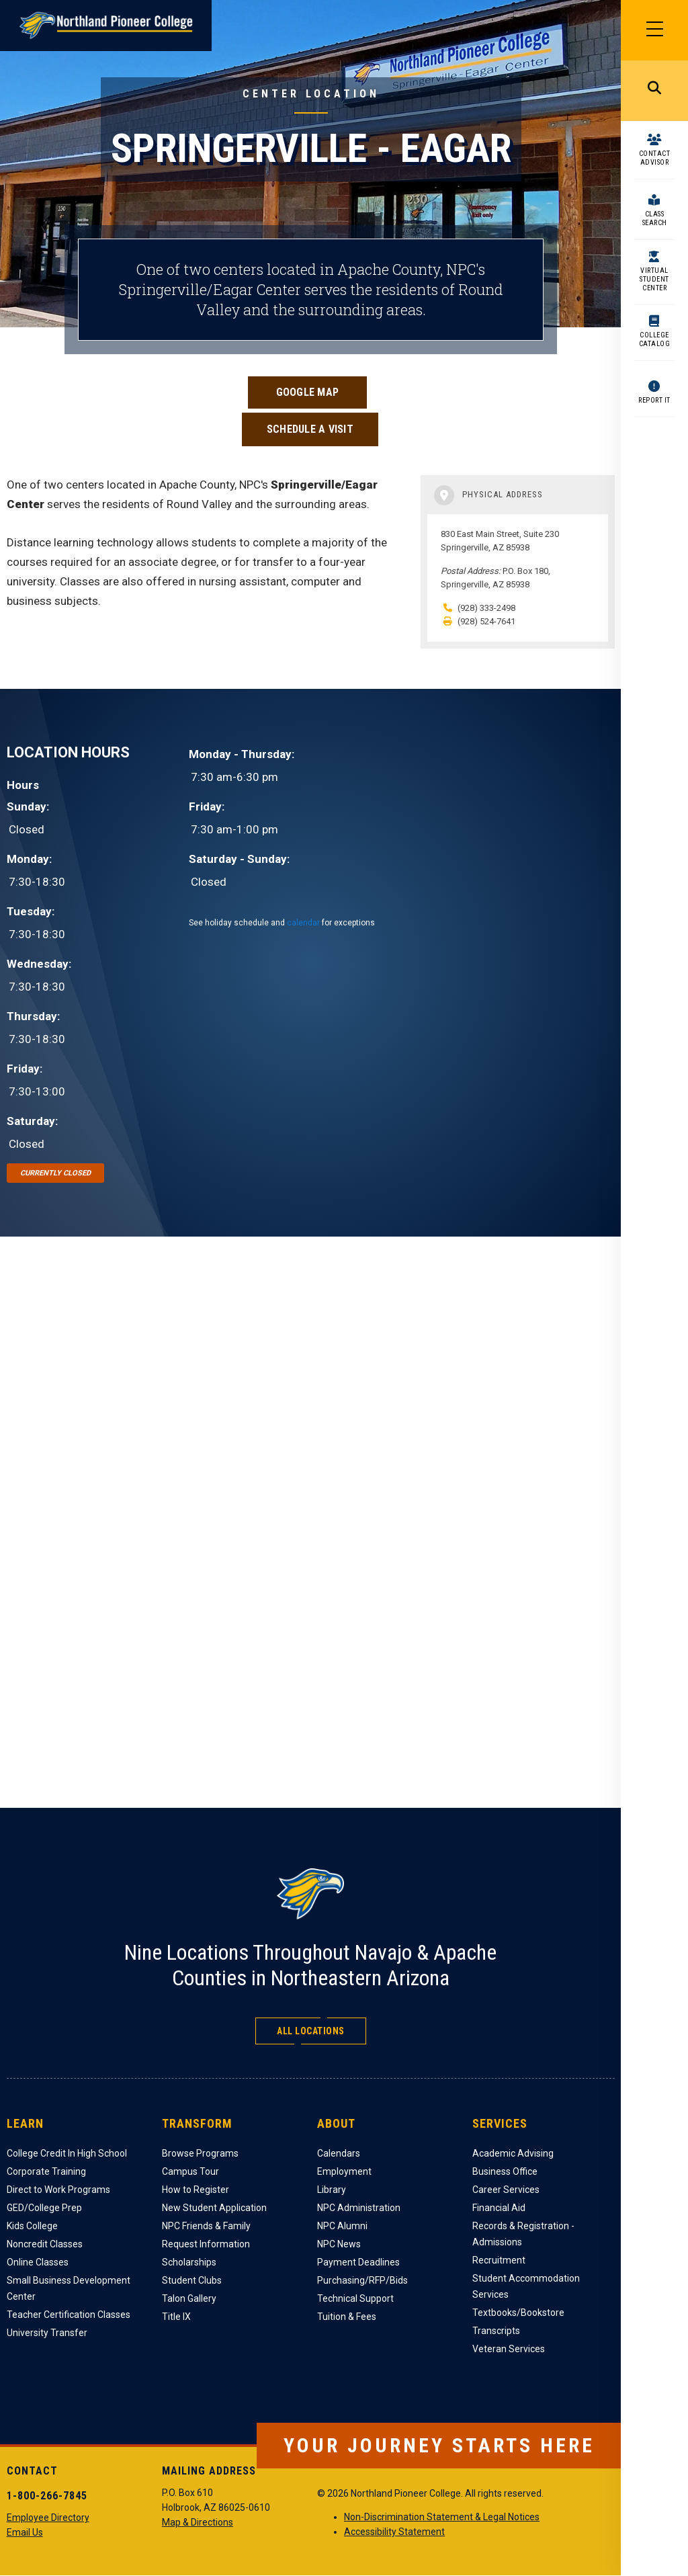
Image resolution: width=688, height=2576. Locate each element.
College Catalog (655, 339)
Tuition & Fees (346, 2316)
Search (654, 90)
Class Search (654, 218)
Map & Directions (197, 2522)
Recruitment (498, 2260)
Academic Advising (513, 2153)
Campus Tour (190, 2171)
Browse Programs (200, 2153)
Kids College (32, 2225)
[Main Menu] (654, 30)
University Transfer (47, 2332)
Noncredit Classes (45, 2244)
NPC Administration (358, 2207)
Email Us (25, 2532)
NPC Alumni (342, 2225)
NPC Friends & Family (206, 2225)
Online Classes (38, 2262)
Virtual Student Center (654, 279)
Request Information (206, 2244)
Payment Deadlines (358, 2262)
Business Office (505, 2171)
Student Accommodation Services (526, 2286)
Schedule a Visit (310, 429)
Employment (344, 2171)
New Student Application (214, 2207)
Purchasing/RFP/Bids (362, 2280)
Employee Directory (48, 2517)
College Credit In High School (67, 2153)
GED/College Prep (44, 2207)
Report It (654, 400)
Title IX (176, 2316)
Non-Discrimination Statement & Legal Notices (442, 2516)
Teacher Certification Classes (68, 2314)
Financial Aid (498, 2207)
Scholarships (189, 2262)
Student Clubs (192, 2280)
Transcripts (496, 2330)
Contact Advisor (655, 158)
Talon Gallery (189, 2298)
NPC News (339, 2244)
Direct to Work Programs (58, 2189)
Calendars (338, 2153)
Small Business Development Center (68, 2288)
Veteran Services (508, 2348)
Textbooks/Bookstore (518, 2312)
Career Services (506, 2189)
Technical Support (355, 2298)
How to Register (195, 2189)
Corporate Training (46, 2171)
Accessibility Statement (394, 2531)
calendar (303, 922)
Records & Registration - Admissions (523, 2233)
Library (331, 2189)
